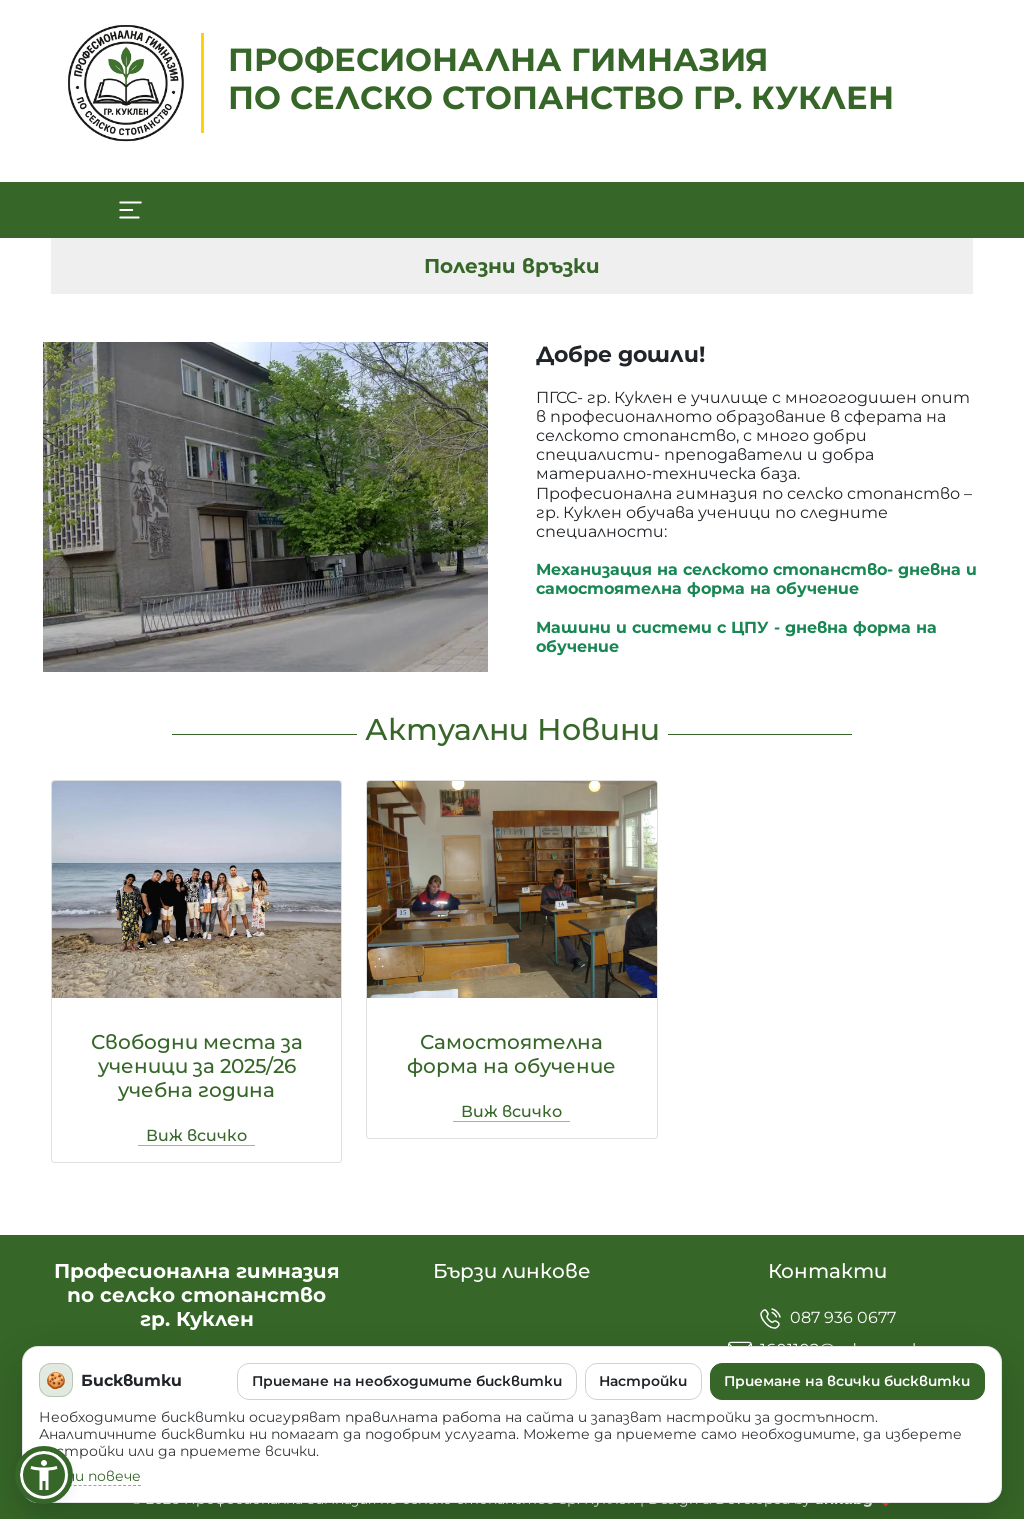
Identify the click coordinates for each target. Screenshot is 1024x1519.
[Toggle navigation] (130, 210)
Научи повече (90, 1476)
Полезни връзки (512, 266)
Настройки (643, 1381)
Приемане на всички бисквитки (847, 1381)
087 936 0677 (827, 1317)
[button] (44, 1475)
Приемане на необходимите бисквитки (407, 1381)
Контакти (827, 1271)
